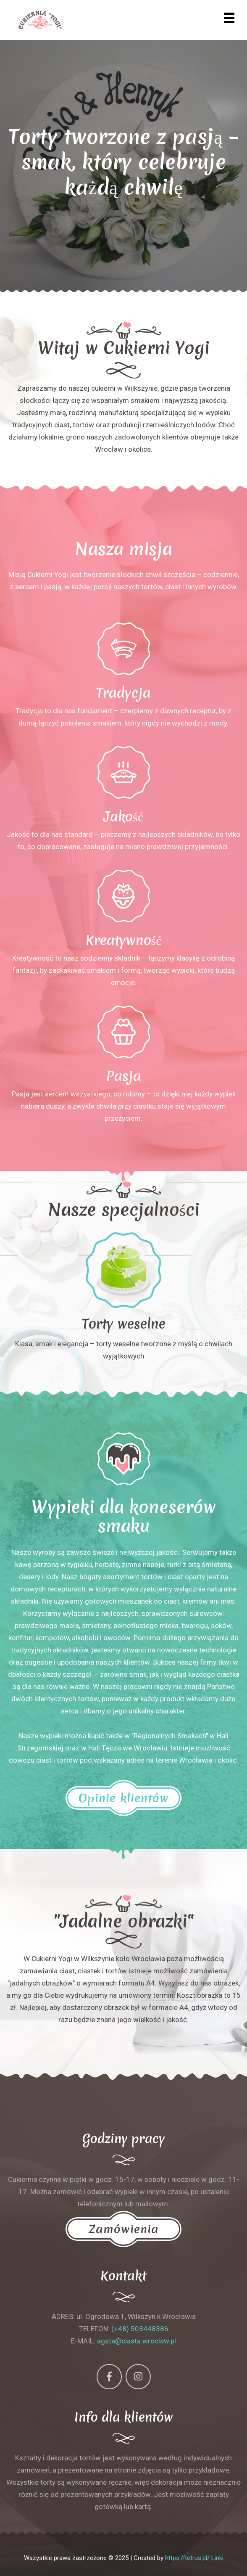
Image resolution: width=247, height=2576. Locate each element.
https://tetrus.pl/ (187, 2558)
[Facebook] (109, 2376)
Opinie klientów (123, 1797)
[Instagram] (138, 2376)
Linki (217, 2558)
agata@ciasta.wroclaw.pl (136, 2341)
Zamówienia (123, 2229)
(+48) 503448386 (139, 2328)
